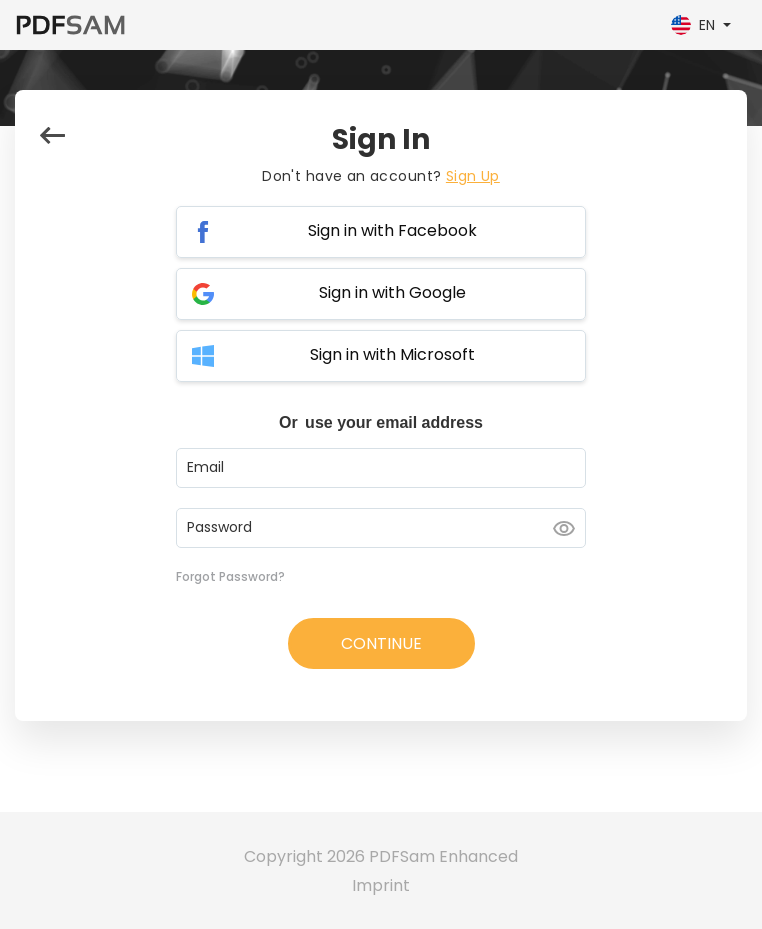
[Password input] (381, 528)
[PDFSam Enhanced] (70, 25)
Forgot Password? (230, 576)
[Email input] (381, 468)
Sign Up (473, 176)
